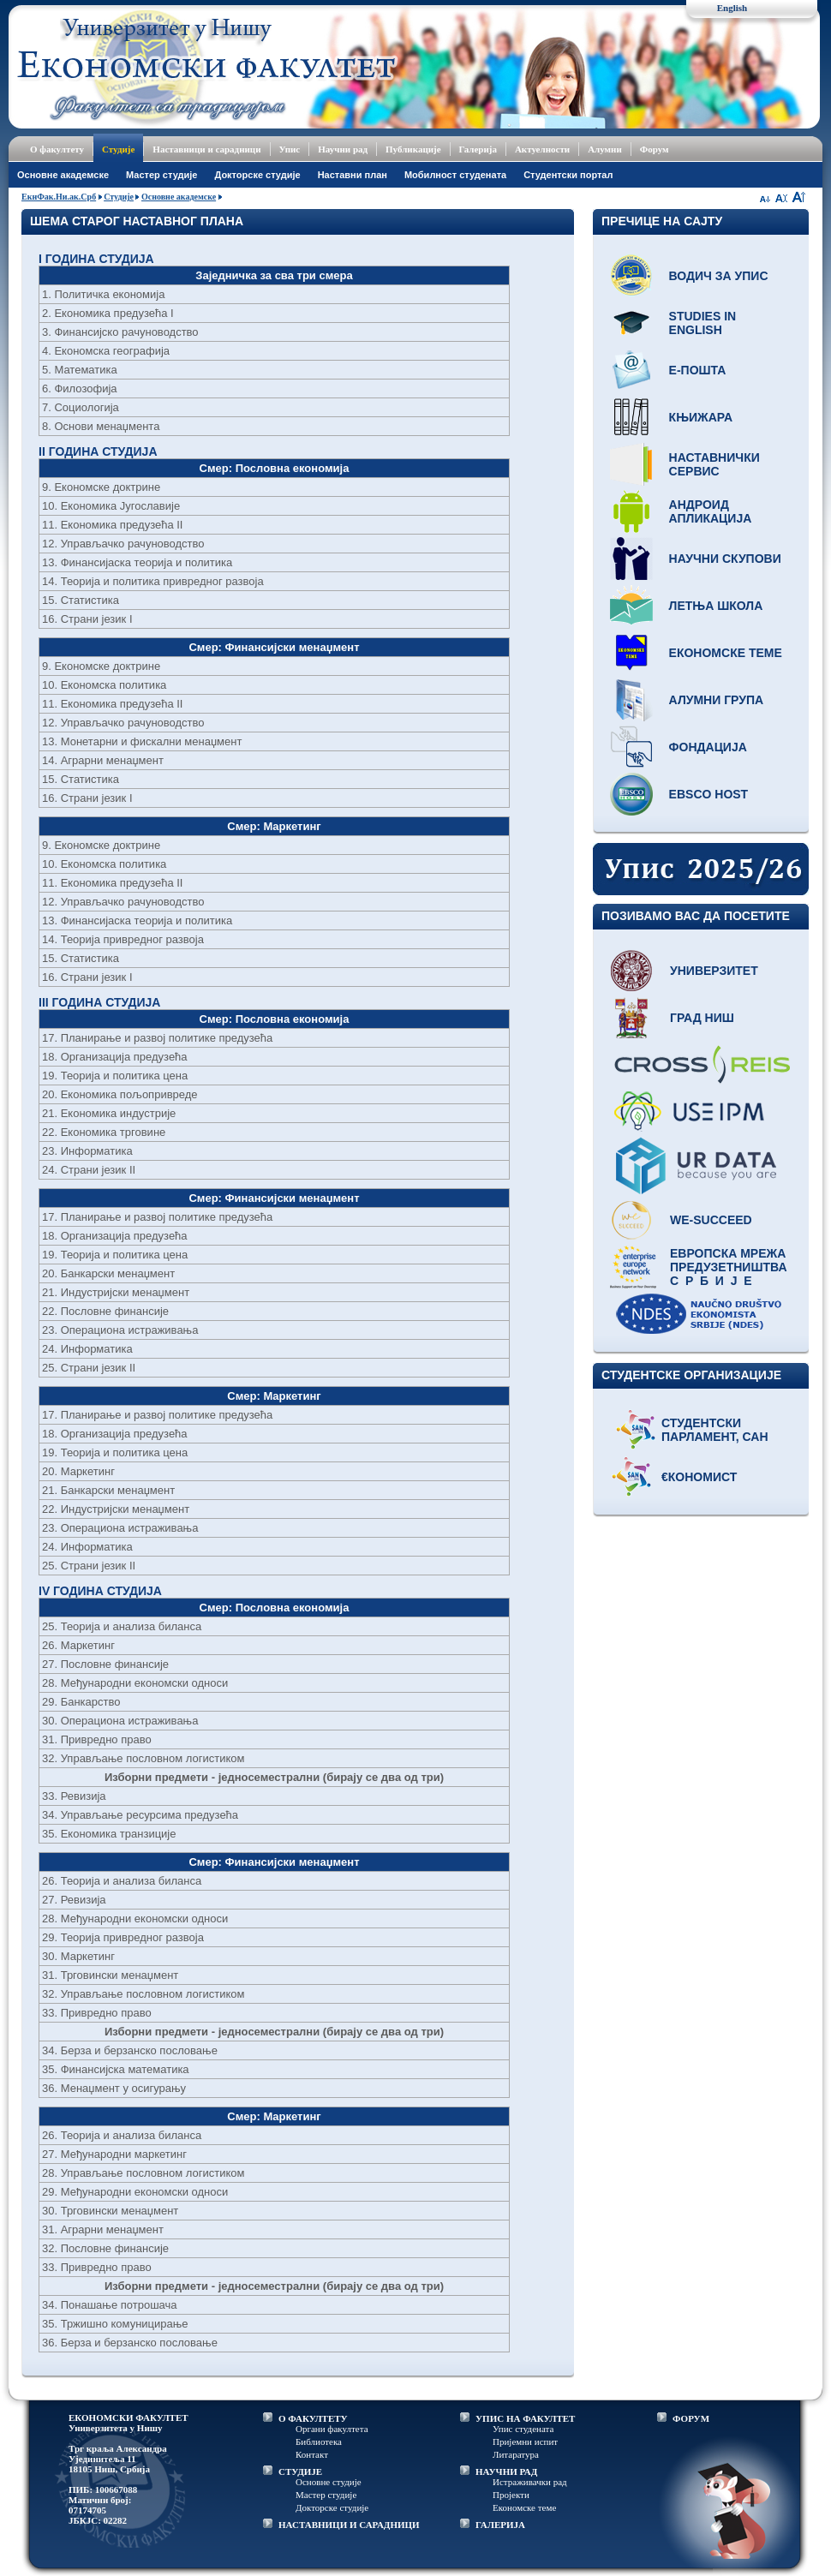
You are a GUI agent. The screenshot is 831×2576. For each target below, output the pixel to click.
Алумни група (716, 700)
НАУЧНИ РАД (506, 2471)
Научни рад (343, 149)
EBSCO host (709, 794)
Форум (654, 149)
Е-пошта (697, 370)
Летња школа (716, 606)
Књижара (700, 417)
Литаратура (516, 2454)
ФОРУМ (691, 2418)
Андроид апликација (710, 511)
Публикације (413, 149)
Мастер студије (161, 175)
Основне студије (329, 2482)
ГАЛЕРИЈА (500, 2524)
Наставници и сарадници (206, 149)
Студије (118, 149)
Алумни (605, 149)
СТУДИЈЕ (300, 2471)
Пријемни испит (525, 2441)
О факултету (57, 149)
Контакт (312, 2454)
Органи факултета (332, 2429)
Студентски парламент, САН (714, 1429)
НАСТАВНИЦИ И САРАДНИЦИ (349, 2524)
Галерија (478, 149)
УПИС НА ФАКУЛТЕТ (525, 2418)
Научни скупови (725, 558)
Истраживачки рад (530, 2482)
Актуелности (542, 149)
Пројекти (511, 2494)
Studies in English (703, 323)
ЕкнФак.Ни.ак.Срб (58, 196)
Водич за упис (718, 276)
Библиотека (319, 2441)
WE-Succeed (711, 1220)
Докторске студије (257, 175)
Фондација (708, 747)
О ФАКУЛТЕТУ (313, 2418)
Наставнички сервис (714, 464)
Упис (290, 149)
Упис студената (523, 2429)
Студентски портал (568, 175)
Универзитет (714, 970)
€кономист (699, 1477)
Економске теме (725, 653)
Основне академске (63, 175)
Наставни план (352, 175)
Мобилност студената (455, 175)
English (732, 8)
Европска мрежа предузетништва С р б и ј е (728, 1267)
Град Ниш (702, 1018)
